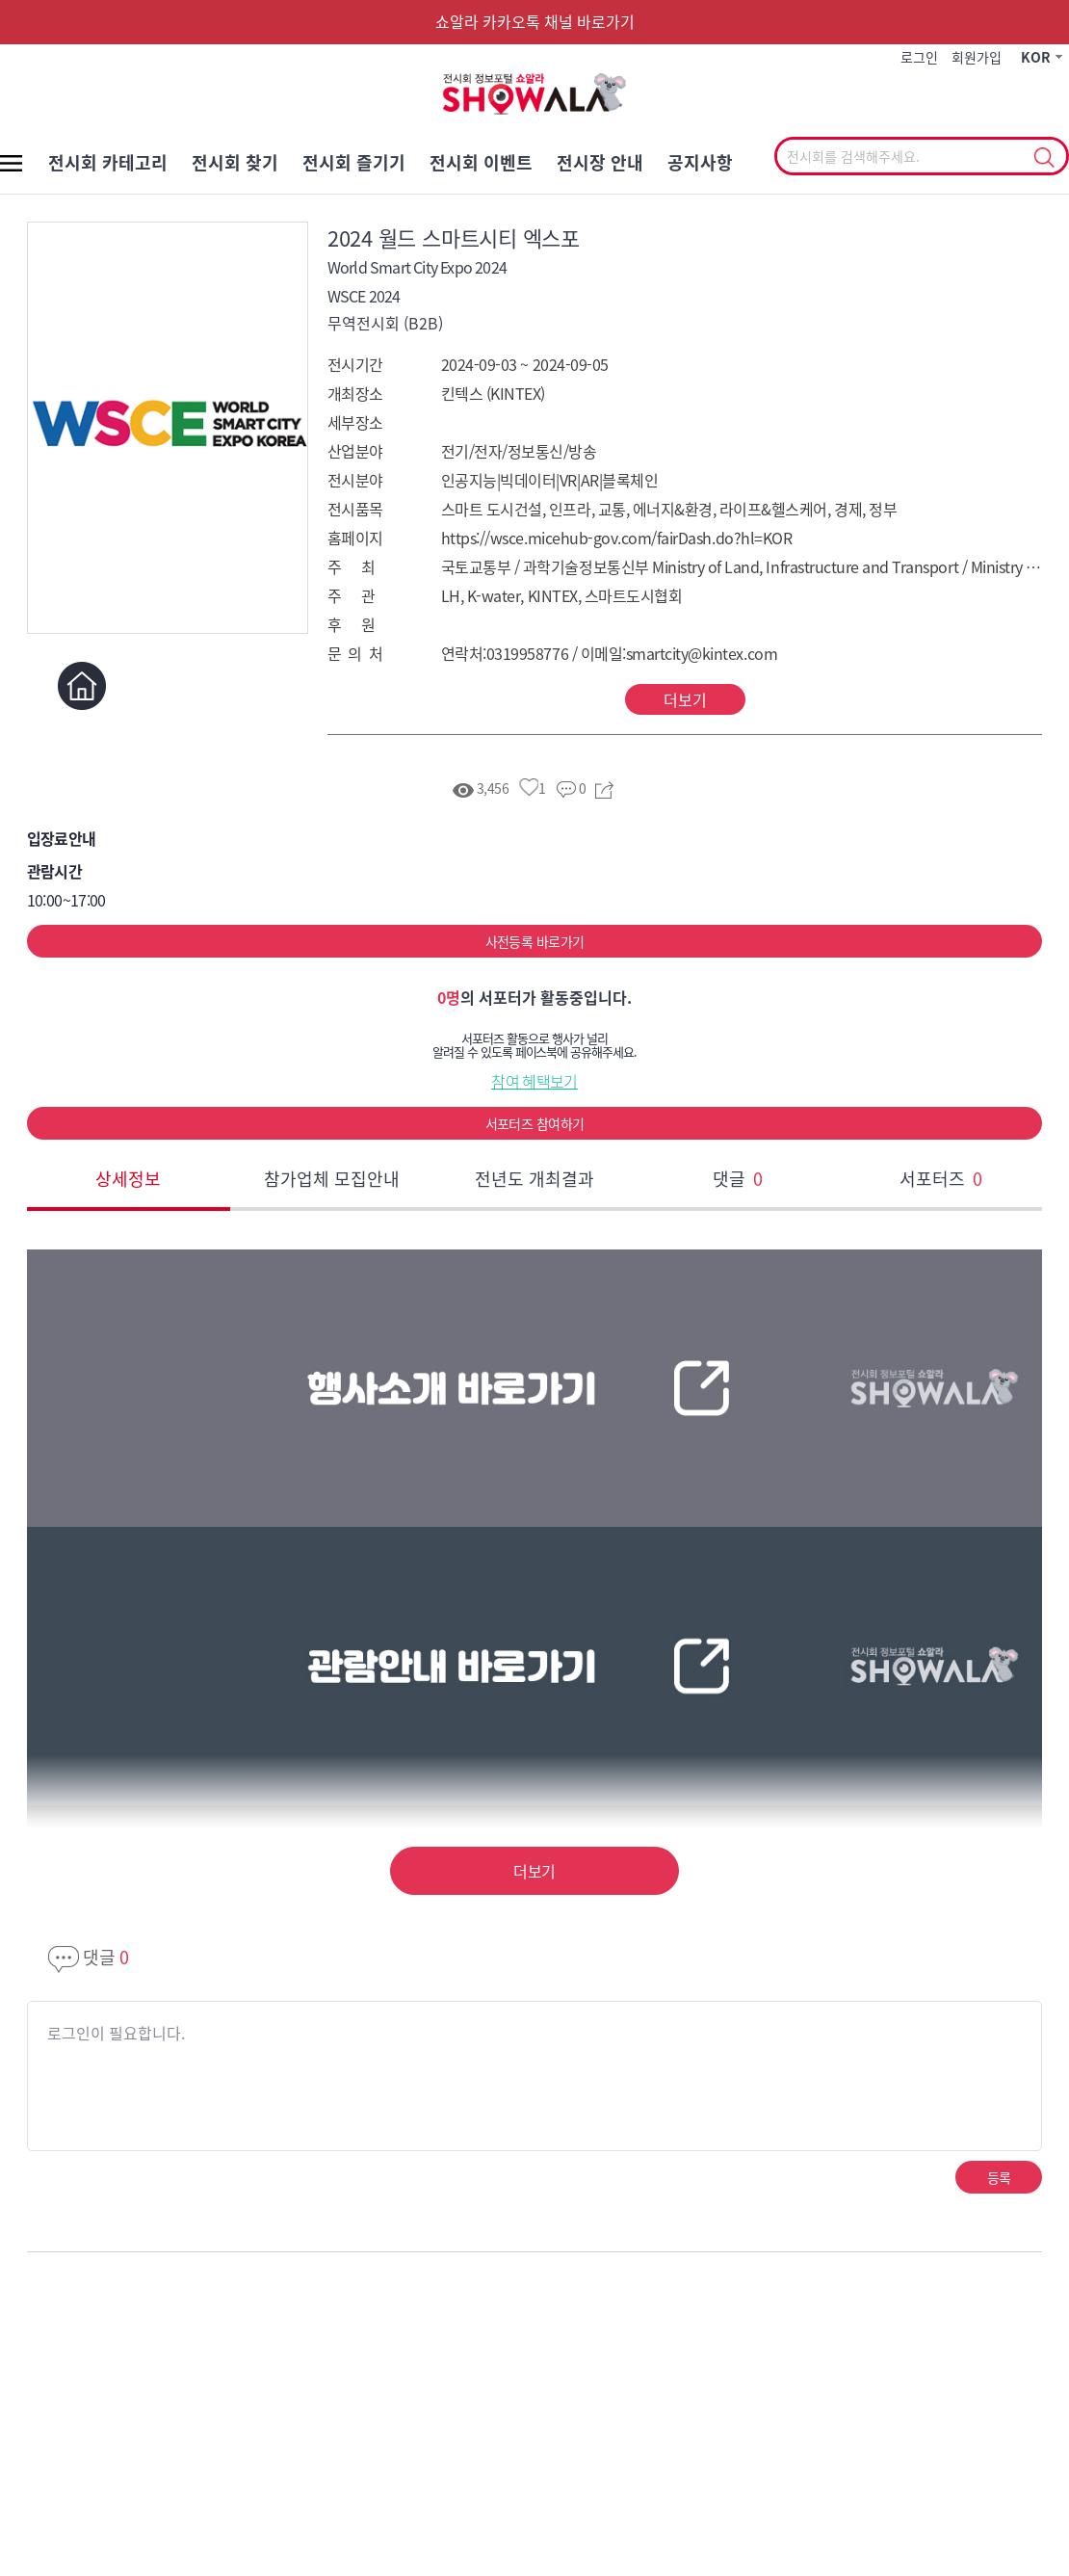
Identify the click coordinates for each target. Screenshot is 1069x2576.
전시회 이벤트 (481, 162)
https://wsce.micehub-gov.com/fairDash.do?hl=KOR (616, 537)
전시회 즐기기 (353, 162)
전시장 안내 (600, 162)
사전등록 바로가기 (535, 941)
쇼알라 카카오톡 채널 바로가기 (535, 21)
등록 (999, 2177)
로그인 (919, 56)
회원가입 (977, 56)
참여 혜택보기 (534, 1080)
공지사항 (700, 162)
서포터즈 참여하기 (535, 1123)
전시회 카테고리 (108, 162)
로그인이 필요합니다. (116, 2032)
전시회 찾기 (235, 162)
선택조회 (1043, 158)
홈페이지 (82, 685)
